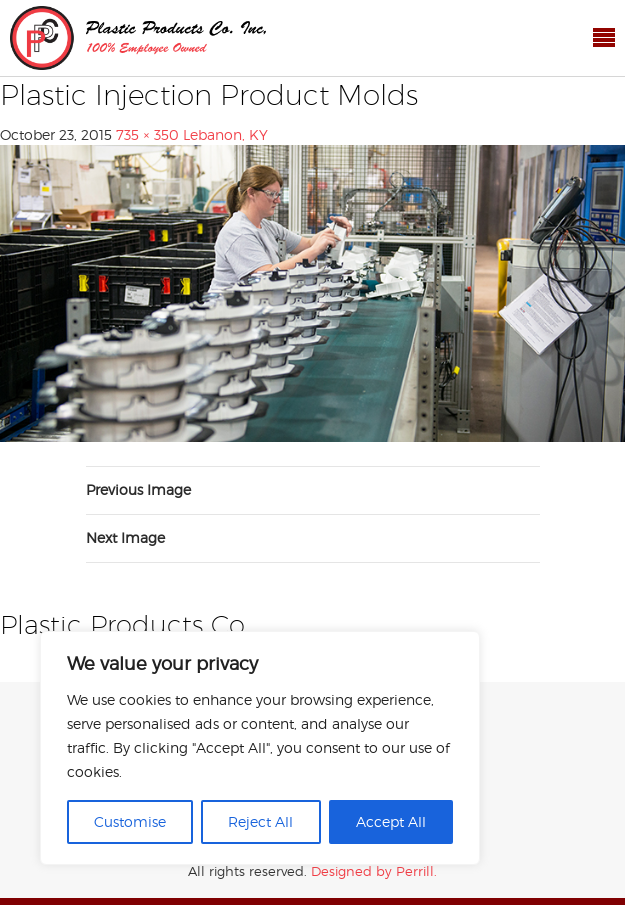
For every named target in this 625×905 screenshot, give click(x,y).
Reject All (260, 821)
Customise (130, 821)
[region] (260, 748)
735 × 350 (147, 134)
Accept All (391, 821)
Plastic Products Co (138, 38)
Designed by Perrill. (374, 871)
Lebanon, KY (225, 134)
